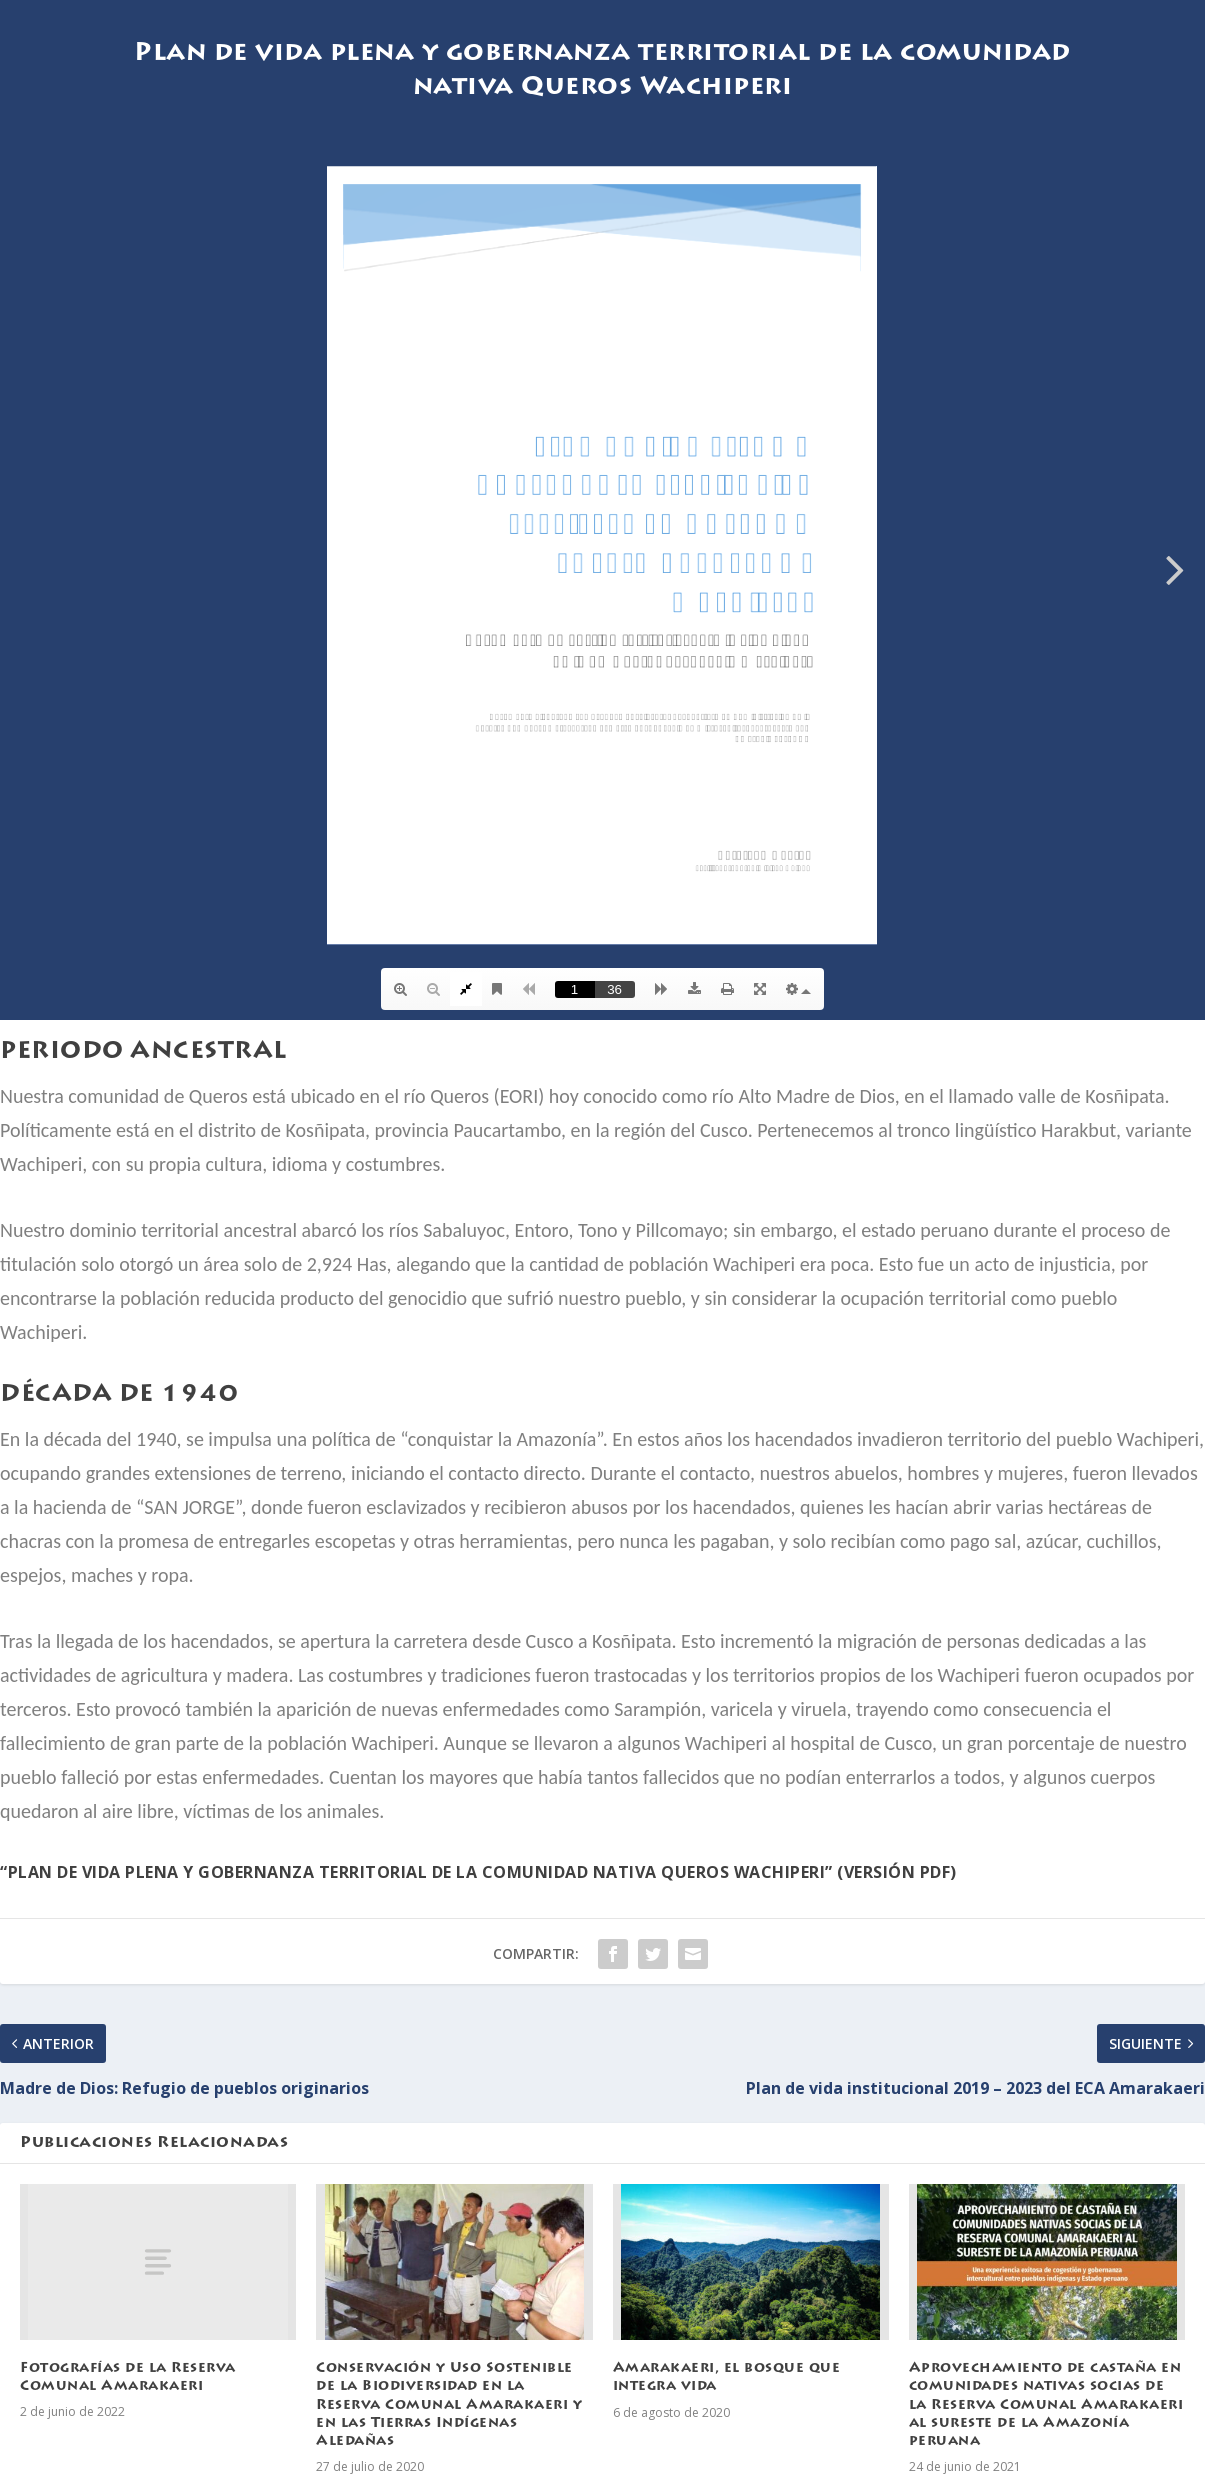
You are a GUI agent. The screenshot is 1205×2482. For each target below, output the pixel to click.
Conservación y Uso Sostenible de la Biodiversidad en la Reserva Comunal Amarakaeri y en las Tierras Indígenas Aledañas (449, 2405)
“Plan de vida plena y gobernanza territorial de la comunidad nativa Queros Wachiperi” (416, 1872)
